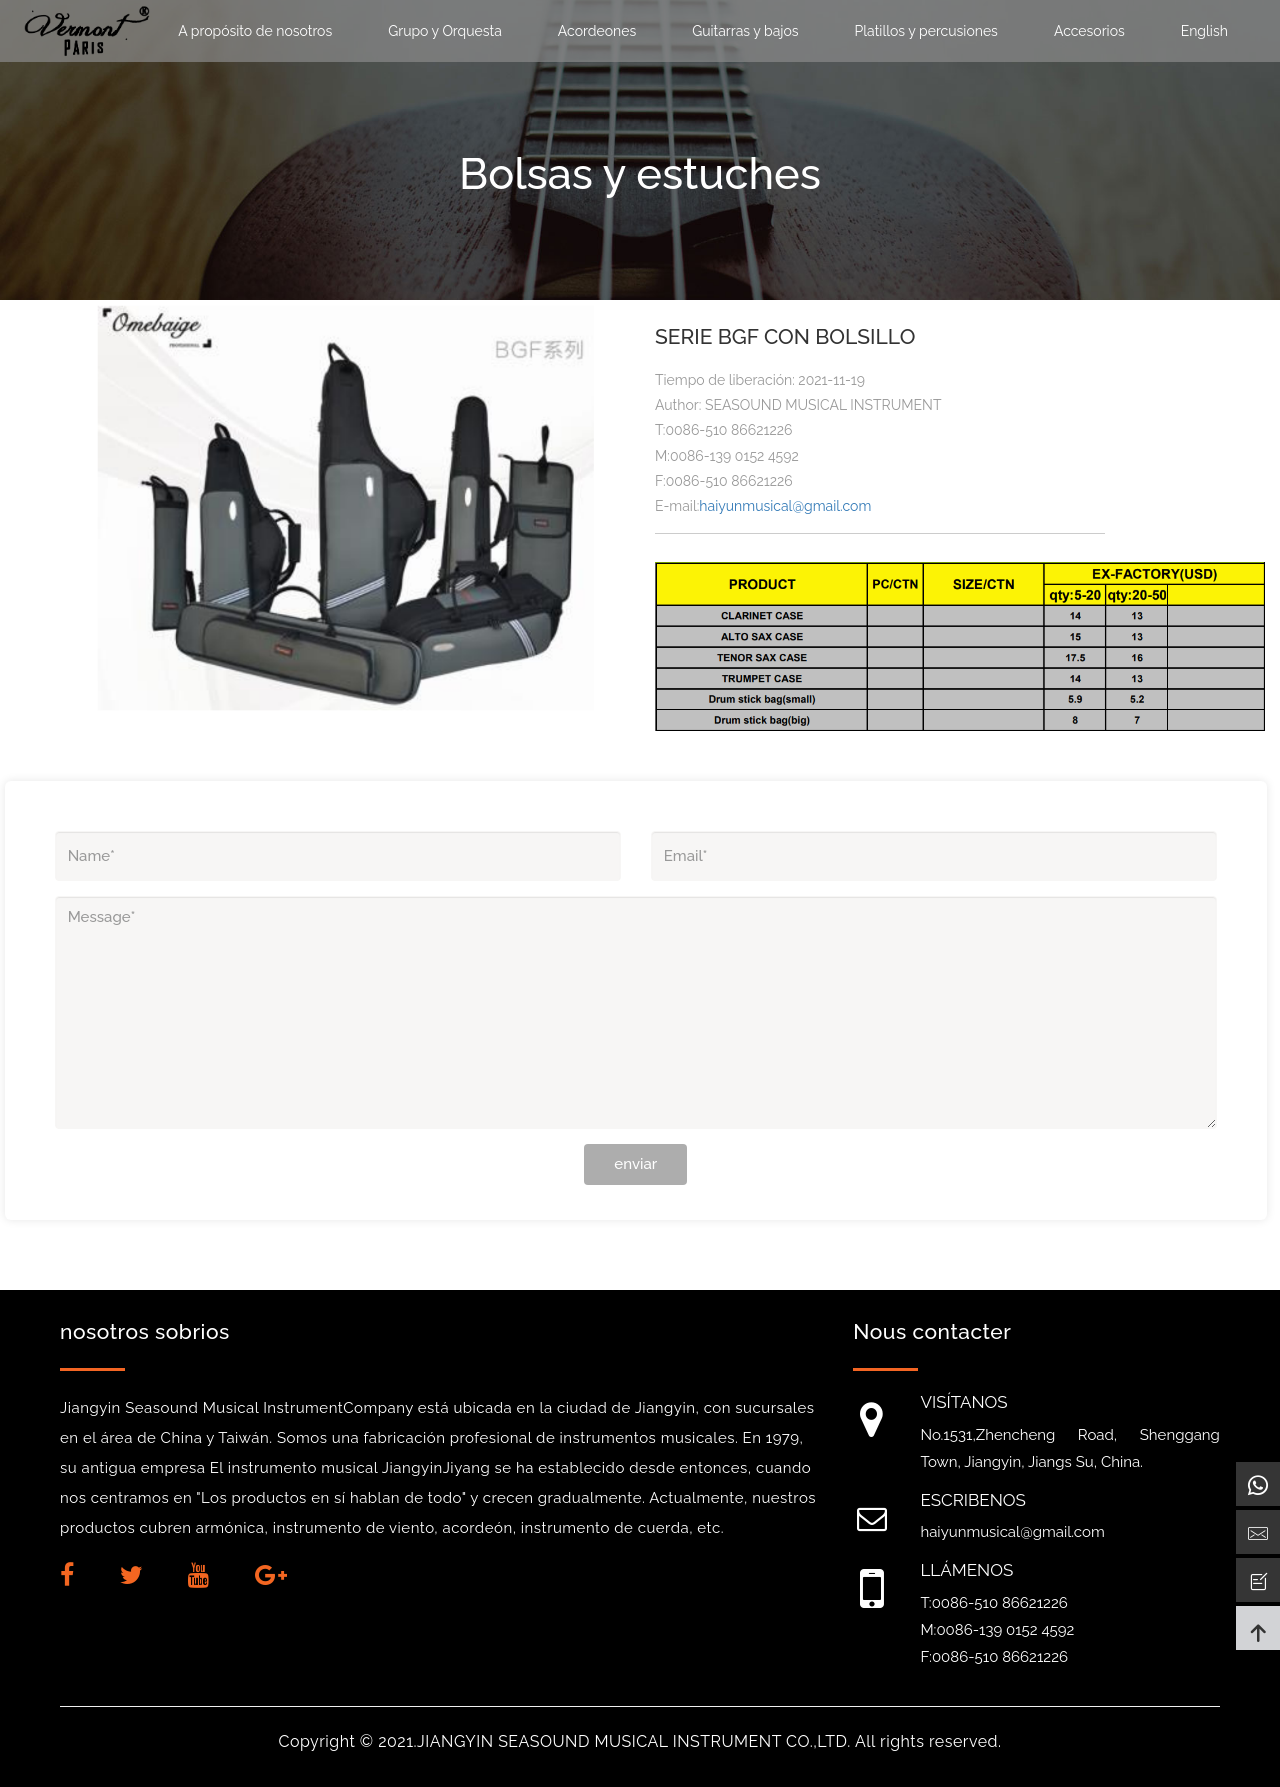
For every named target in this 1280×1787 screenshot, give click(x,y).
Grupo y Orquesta (445, 31)
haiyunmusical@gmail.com (785, 506)
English (1204, 31)
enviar (635, 1164)
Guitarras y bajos (745, 31)
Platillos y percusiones (926, 31)
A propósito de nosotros (255, 31)
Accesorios (1089, 31)
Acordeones (597, 31)
